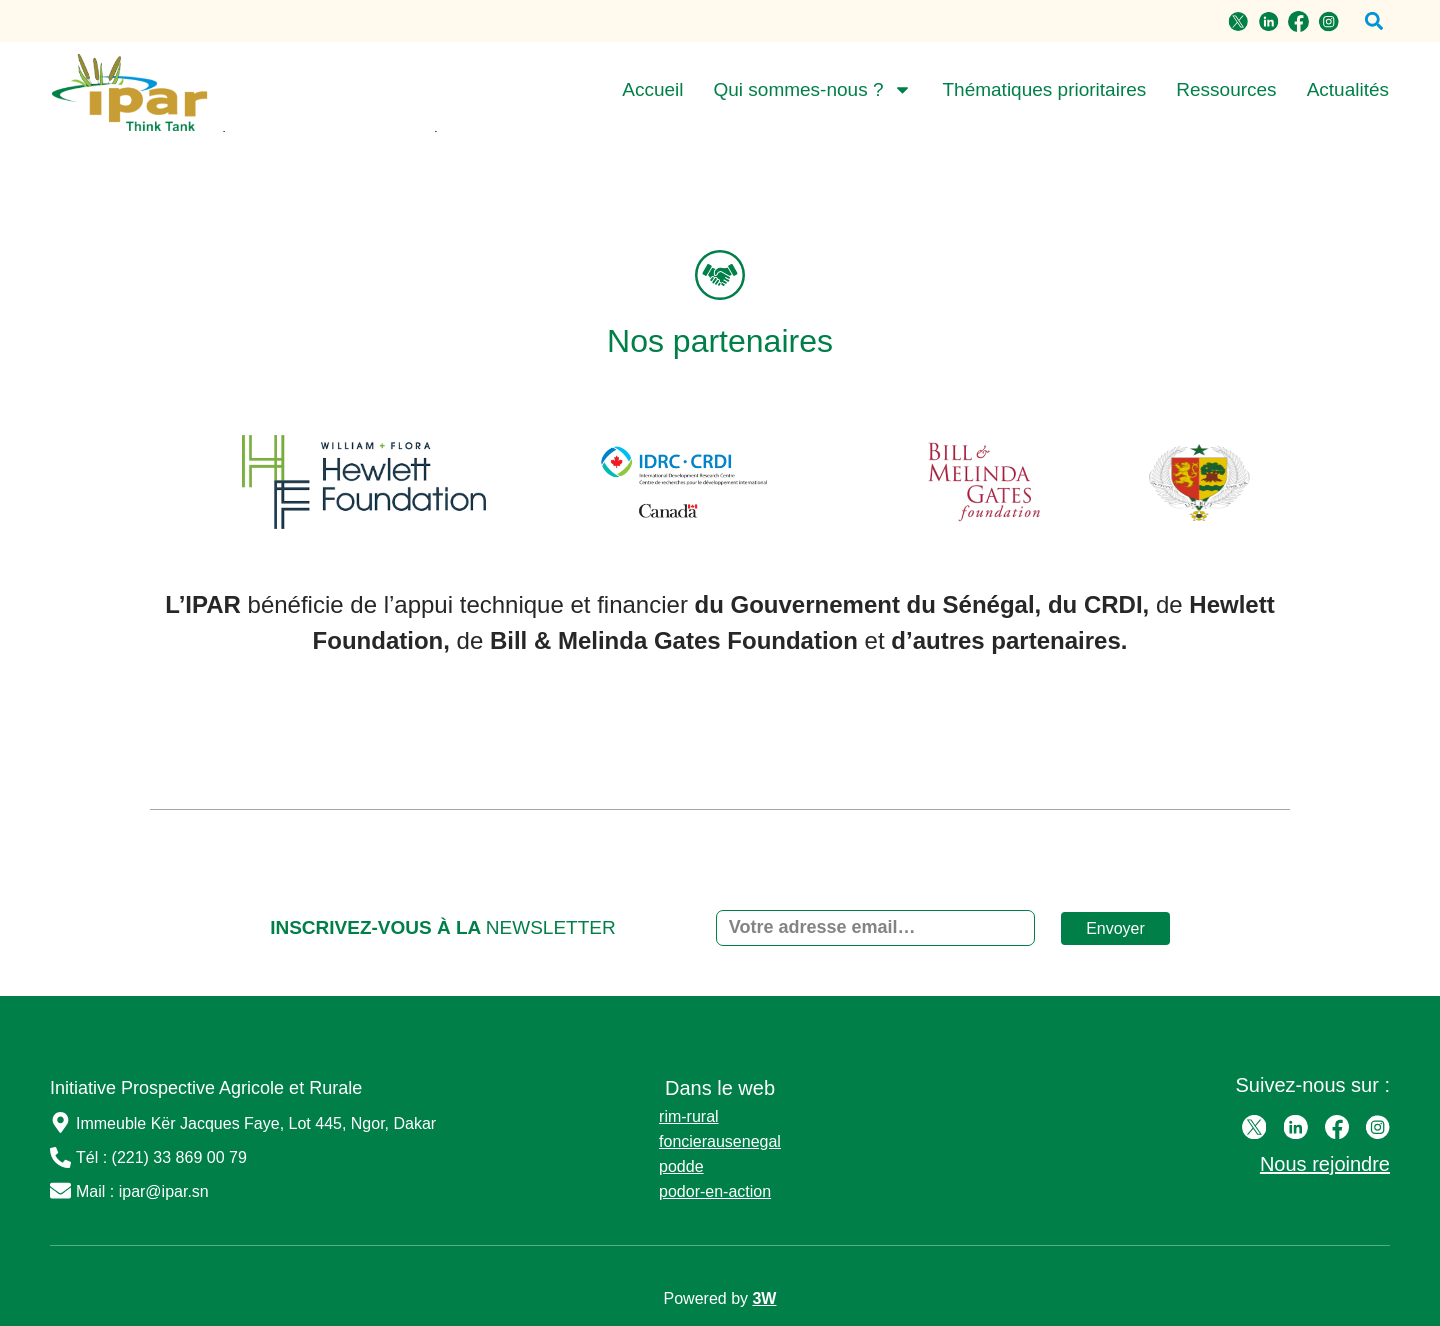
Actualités (1348, 89)
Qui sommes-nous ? (812, 90)
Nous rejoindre (1325, 1164)
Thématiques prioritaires (1044, 89)
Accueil (652, 89)
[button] (1373, 21)
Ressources (1226, 89)
